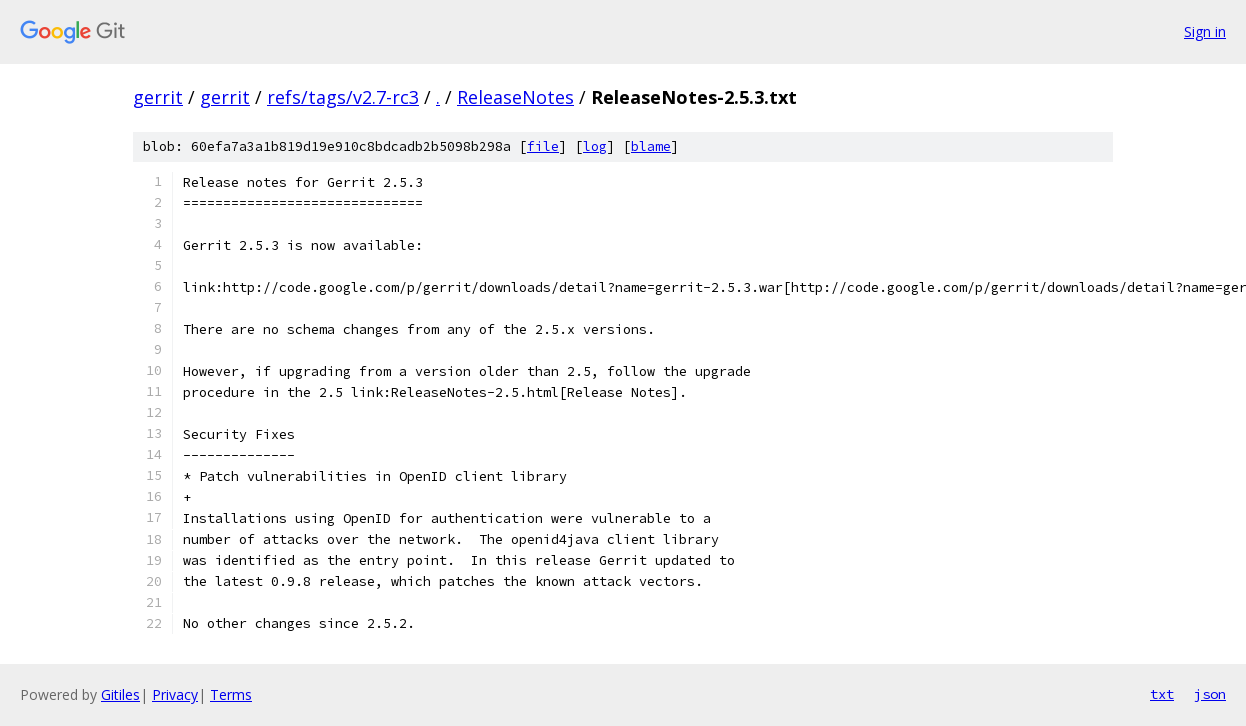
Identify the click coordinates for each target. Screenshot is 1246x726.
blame (651, 146)
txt (1162, 694)
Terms (231, 694)
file (543, 146)
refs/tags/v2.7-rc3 (343, 97)
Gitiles (120, 694)
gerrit (158, 97)
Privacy (175, 694)
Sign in (1205, 31)
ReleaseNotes (515, 97)
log (595, 146)
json (1210, 694)
